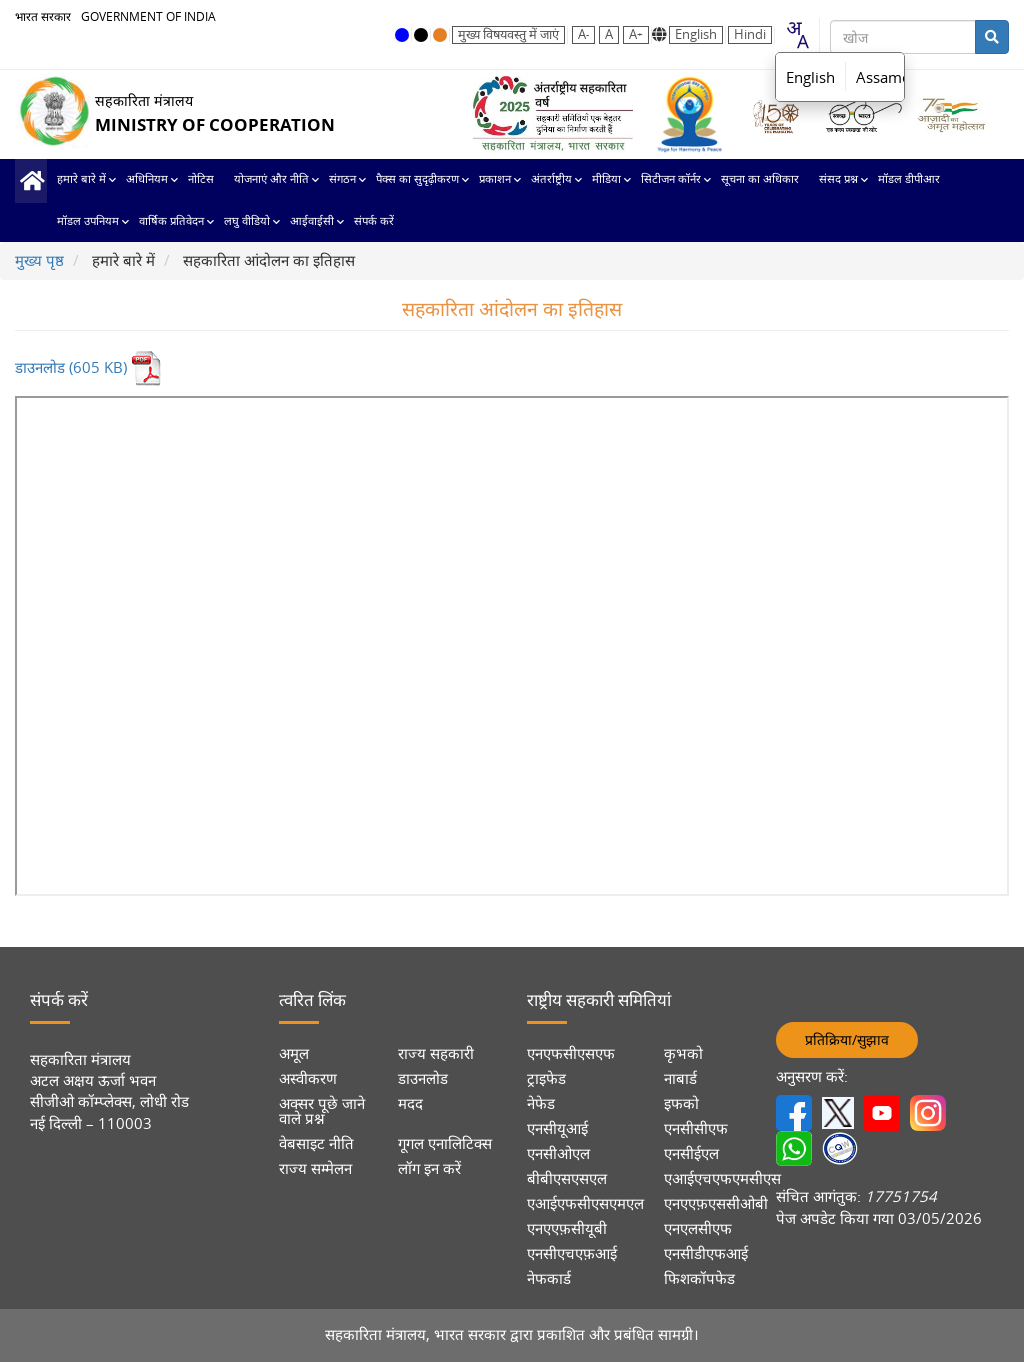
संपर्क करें (374, 221)
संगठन (342, 179)
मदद (410, 1103)
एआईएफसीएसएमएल (585, 1203)
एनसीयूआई (557, 1128)
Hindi (750, 34)
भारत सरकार (43, 16)
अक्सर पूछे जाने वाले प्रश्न (322, 1111)
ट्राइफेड (546, 1078)
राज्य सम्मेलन (315, 1168)
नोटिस (201, 179)
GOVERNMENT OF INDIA (148, 16)
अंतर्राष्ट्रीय (551, 179)
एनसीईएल (691, 1153)
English (696, 34)
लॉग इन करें (429, 1168)
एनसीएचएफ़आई (572, 1253)
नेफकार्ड (549, 1278)
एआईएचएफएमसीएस (722, 1178)
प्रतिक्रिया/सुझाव (847, 1039)
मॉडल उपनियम (88, 221)
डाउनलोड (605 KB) (88, 367)
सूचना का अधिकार (760, 179)
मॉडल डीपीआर (909, 179)
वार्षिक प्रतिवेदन (171, 221)
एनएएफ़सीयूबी (567, 1228)
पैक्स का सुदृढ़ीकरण (417, 179)
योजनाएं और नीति (271, 179)
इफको (681, 1103)
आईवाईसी (312, 221)
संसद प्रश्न (838, 179)
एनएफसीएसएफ (571, 1053)
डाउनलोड (423, 1078)
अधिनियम (147, 179)
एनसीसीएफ (696, 1128)
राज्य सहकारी (436, 1053)
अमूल (294, 1053)
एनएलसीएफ (698, 1228)
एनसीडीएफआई (706, 1253)
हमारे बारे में (81, 179)
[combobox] (797, 35)
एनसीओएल (558, 1153)
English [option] (810, 77)
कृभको (683, 1053)
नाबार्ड (680, 1078)
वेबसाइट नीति (316, 1143)
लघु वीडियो (247, 221)
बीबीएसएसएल (567, 1178)
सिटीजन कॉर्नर (671, 179)
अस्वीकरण (308, 1078)
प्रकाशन (495, 179)
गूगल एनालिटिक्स (445, 1143)
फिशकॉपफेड (699, 1278)
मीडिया (606, 179)
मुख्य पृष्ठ (31, 181)
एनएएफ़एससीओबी (716, 1203)
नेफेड (541, 1103)
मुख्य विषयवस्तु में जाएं (508, 34)
